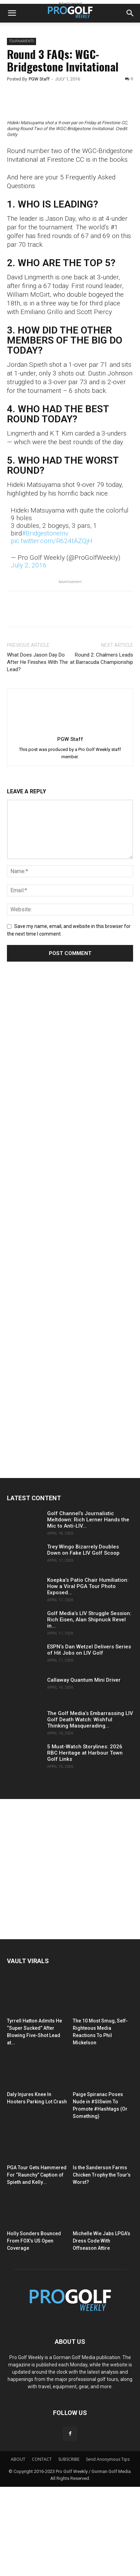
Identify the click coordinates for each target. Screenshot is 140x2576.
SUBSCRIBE (68, 2548)
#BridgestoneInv (45, 622)
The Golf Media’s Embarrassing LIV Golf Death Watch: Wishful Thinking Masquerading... (90, 1808)
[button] (12, 13)
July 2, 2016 (29, 654)
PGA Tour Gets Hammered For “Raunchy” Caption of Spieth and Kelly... (37, 2264)
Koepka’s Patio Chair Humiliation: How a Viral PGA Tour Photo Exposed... (88, 1675)
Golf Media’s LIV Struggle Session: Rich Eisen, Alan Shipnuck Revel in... (89, 1708)
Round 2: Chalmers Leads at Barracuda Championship (101, 747)
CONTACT (42, 2548)
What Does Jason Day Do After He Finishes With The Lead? (37, 751)
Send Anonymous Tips (108, 2548)
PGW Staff (39, 79)
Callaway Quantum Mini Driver (84, 1769)
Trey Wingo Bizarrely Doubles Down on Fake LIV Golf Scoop (83, 1639)
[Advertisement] (59, 1186)
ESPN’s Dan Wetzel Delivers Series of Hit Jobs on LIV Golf (89, 1739)
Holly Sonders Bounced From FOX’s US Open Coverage (34, 2330)
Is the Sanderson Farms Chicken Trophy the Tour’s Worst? (102, 2264)
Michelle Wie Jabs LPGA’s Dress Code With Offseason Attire (101, 2330)
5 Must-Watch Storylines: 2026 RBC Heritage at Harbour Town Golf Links (85, 1842)
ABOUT (18, 2548)
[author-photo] (70, 818)
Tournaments (21, 41)
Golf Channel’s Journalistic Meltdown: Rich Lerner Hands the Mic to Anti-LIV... (88, 1608)
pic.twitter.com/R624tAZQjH (52, 630)
